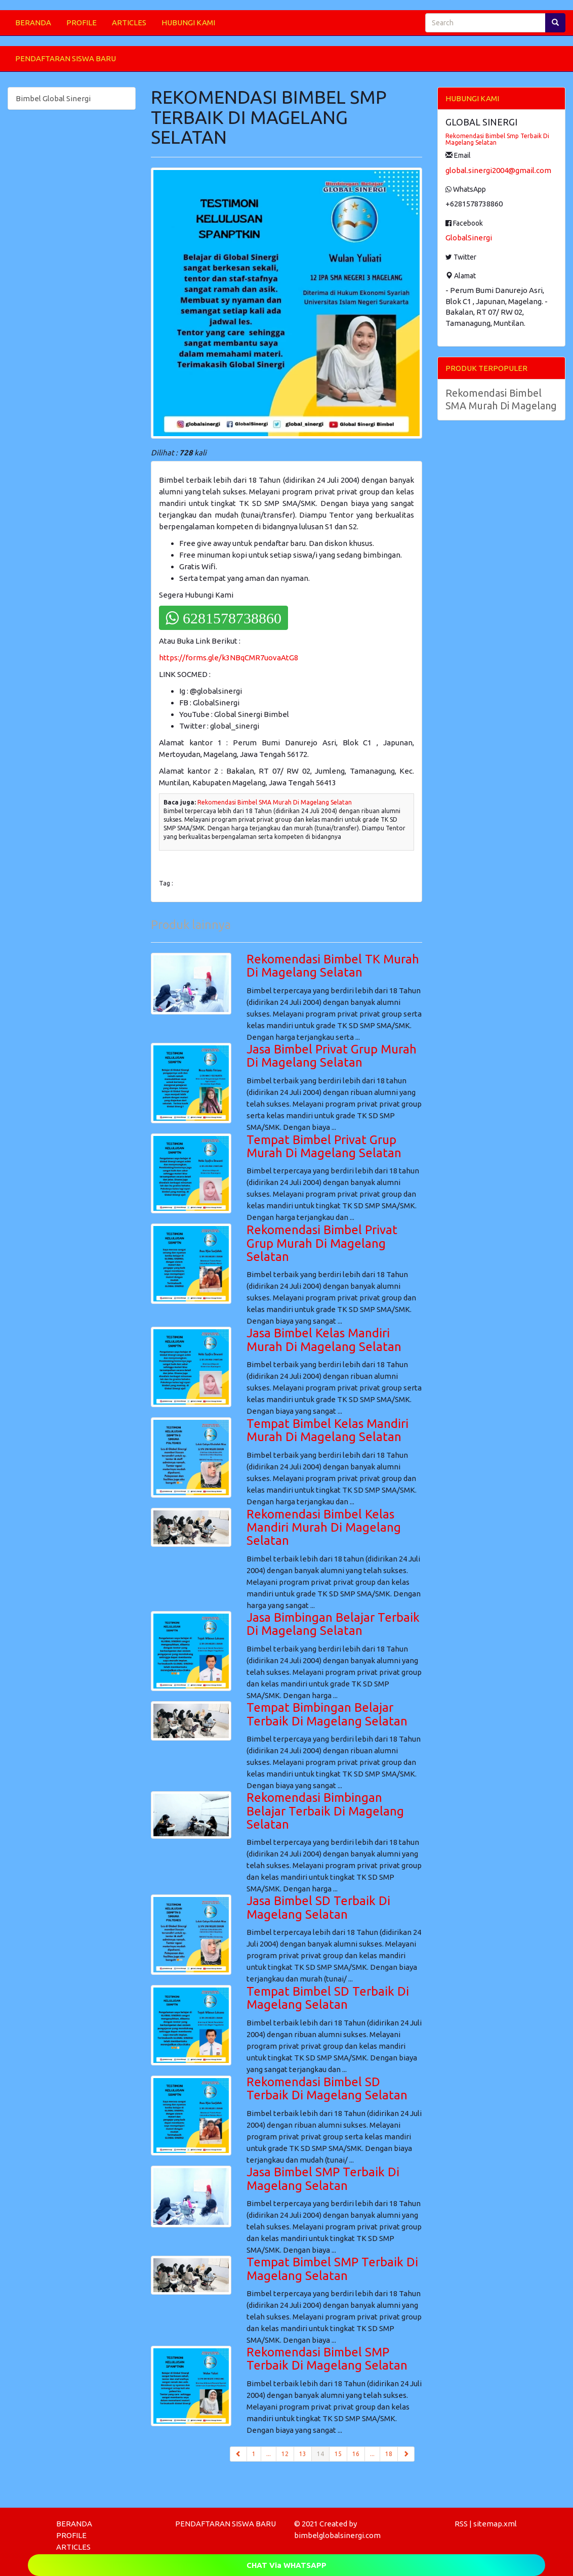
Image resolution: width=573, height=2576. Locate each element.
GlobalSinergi (468, 237)
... (268, 2454)
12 (285, 2454)
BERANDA (33, 22)
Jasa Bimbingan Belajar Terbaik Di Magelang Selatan (333, 1624)
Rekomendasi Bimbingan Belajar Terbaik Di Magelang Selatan (325, 1811)
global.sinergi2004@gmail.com (498, 170)
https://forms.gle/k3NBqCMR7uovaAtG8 (228, 657)
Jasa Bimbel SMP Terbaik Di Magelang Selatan (323, 2178)
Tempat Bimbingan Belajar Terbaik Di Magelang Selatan (327, 1714)
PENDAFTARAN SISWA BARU (65, 58)
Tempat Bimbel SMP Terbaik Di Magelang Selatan (332, 2268)
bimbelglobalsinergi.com (337, 2535)
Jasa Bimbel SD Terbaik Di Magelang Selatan (318, 1907)
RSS (461, 2523)
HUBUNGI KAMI (188, 22)
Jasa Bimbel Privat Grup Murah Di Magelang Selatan (332, 1055)
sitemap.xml (495, 2523)
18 (388, 2454)
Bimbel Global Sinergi (53, 98)
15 (338, 2454)
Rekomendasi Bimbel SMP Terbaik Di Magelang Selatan (327, 2358)
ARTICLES (129, 22)
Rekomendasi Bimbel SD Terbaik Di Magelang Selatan (327, 2088)
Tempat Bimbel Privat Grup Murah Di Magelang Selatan (324, 1146)
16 (355, 2454)
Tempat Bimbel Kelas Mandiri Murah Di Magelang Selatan (327, 1430)
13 (302, 2454)
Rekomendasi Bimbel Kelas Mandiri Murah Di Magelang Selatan (324, 1527)
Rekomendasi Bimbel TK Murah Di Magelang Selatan (333, 965)
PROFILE (81, 22)
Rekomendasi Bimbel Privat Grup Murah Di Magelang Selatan (322, 1243)
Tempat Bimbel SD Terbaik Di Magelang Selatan (328, 1997)
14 (323, 2453)
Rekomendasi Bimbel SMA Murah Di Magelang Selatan (274, 802)
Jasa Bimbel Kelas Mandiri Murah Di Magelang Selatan (324, 1339)
